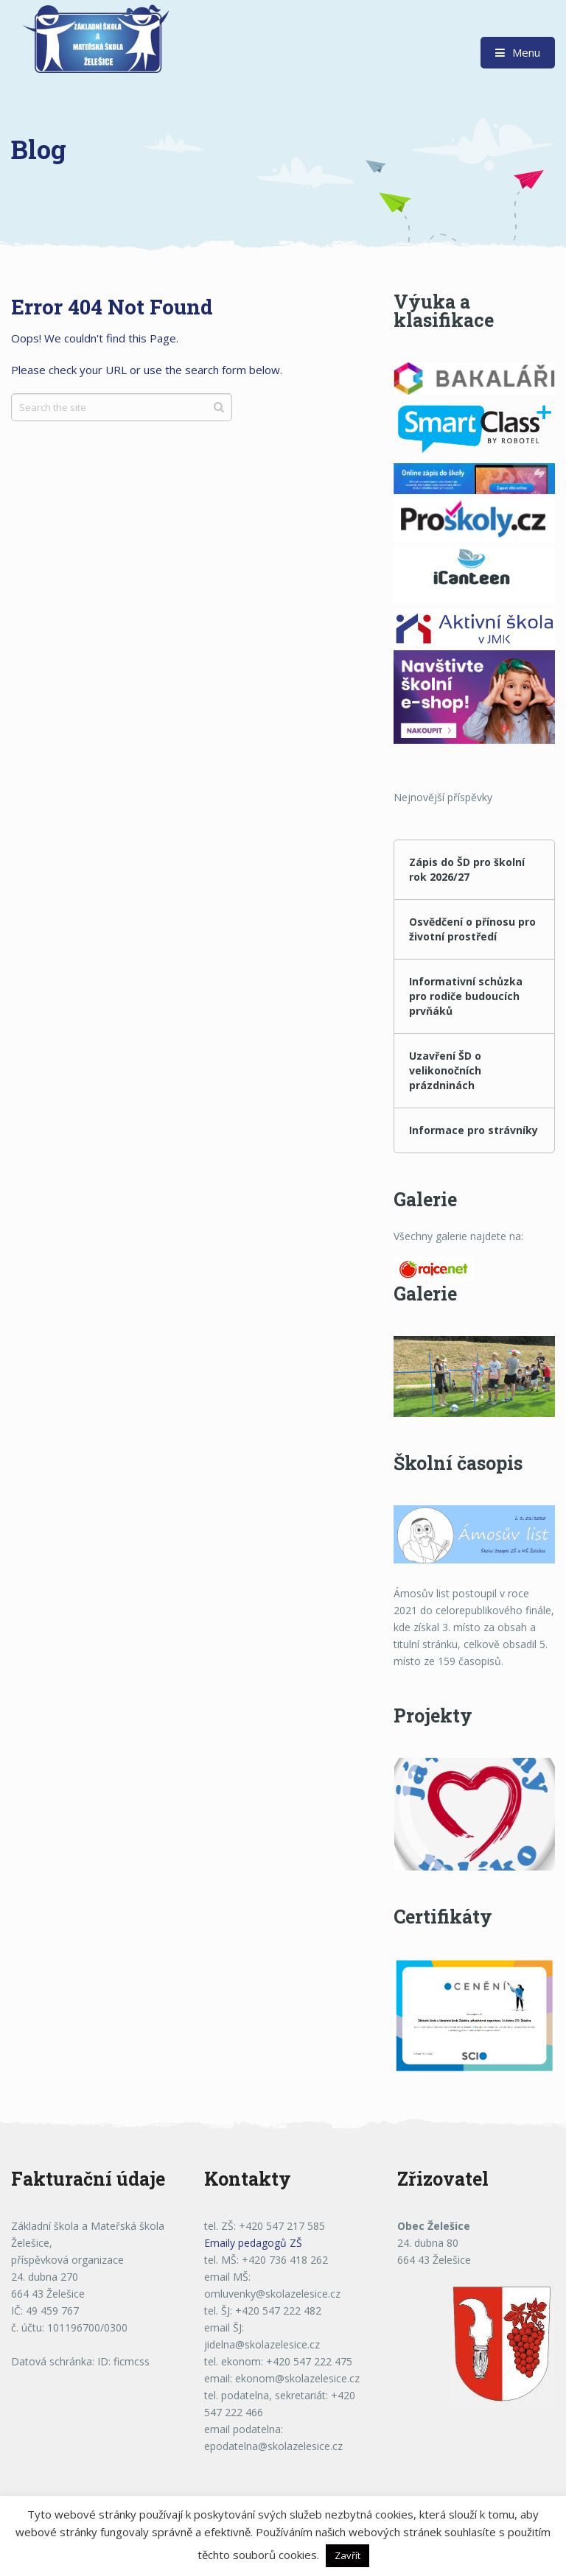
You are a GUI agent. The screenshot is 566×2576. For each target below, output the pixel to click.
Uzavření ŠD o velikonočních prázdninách (445, 1070)
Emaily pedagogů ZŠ (253, 2243)
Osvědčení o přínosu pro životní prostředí (472, 929)
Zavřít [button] (347, 2555)
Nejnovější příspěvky (443, 797)
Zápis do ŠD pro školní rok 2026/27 (467, 869)
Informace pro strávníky (473, 1130)
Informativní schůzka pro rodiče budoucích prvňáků (466, 996)
